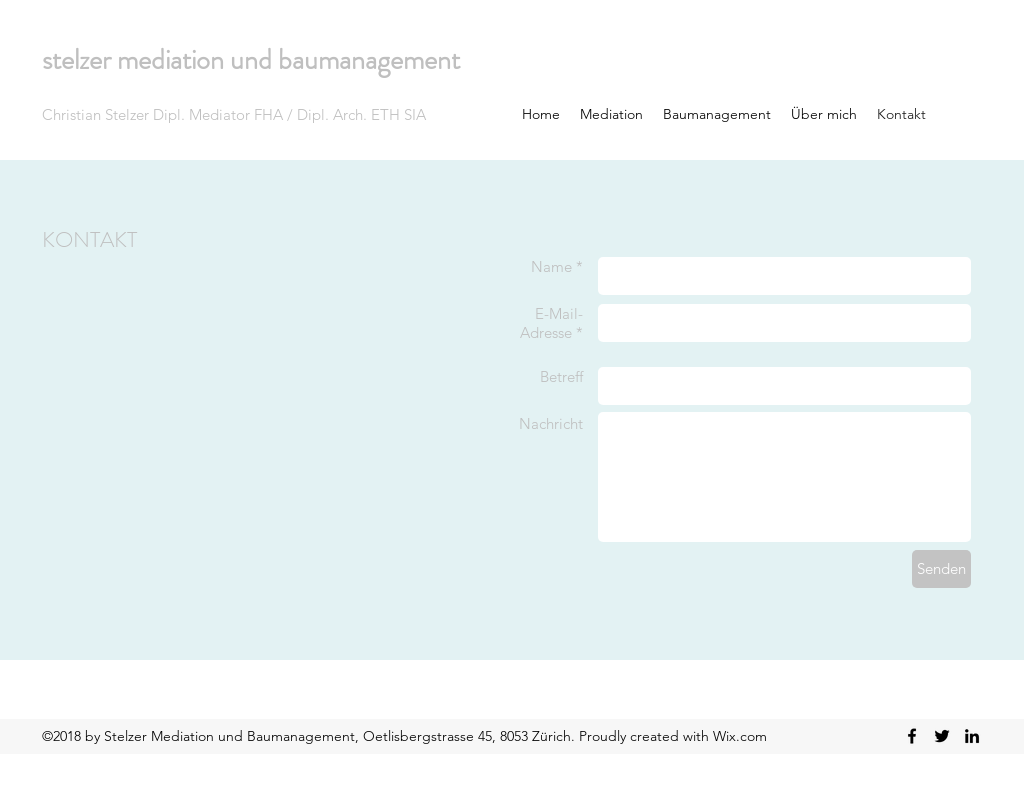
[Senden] (941, 569)
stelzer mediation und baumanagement (251, 60)
